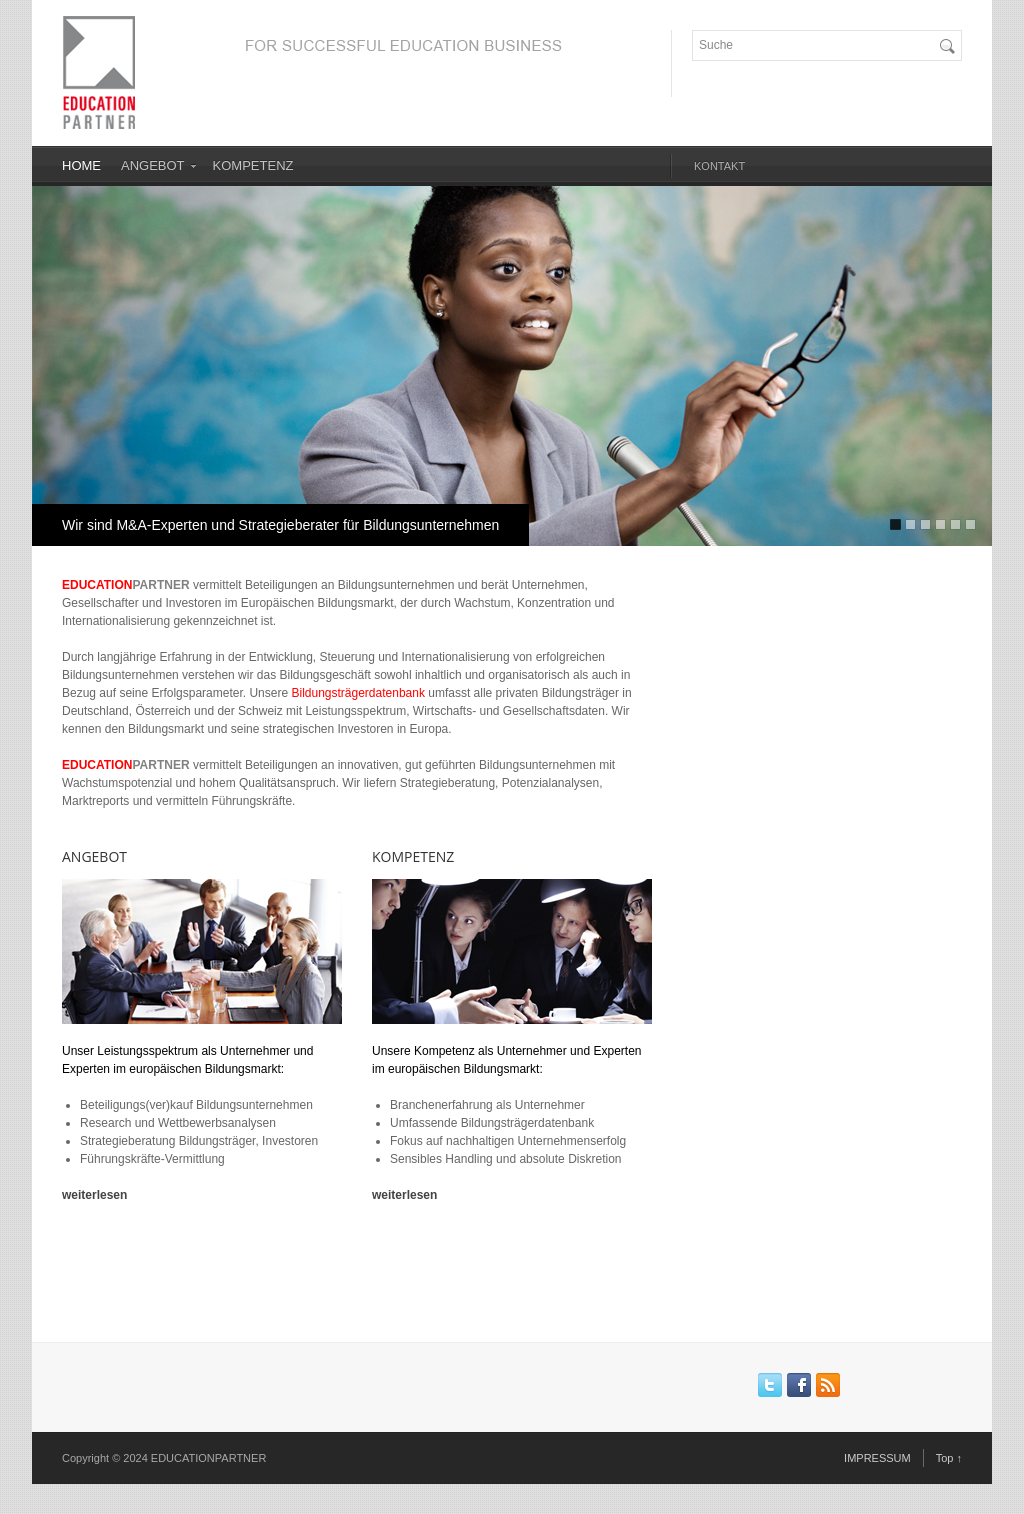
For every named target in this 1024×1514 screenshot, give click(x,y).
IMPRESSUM (877, 1458)
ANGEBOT (153, 165)
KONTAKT (719, 166)
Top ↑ (949, 1458)
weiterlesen (94, 1195)
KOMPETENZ (253, 165)
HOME (81, 165)
